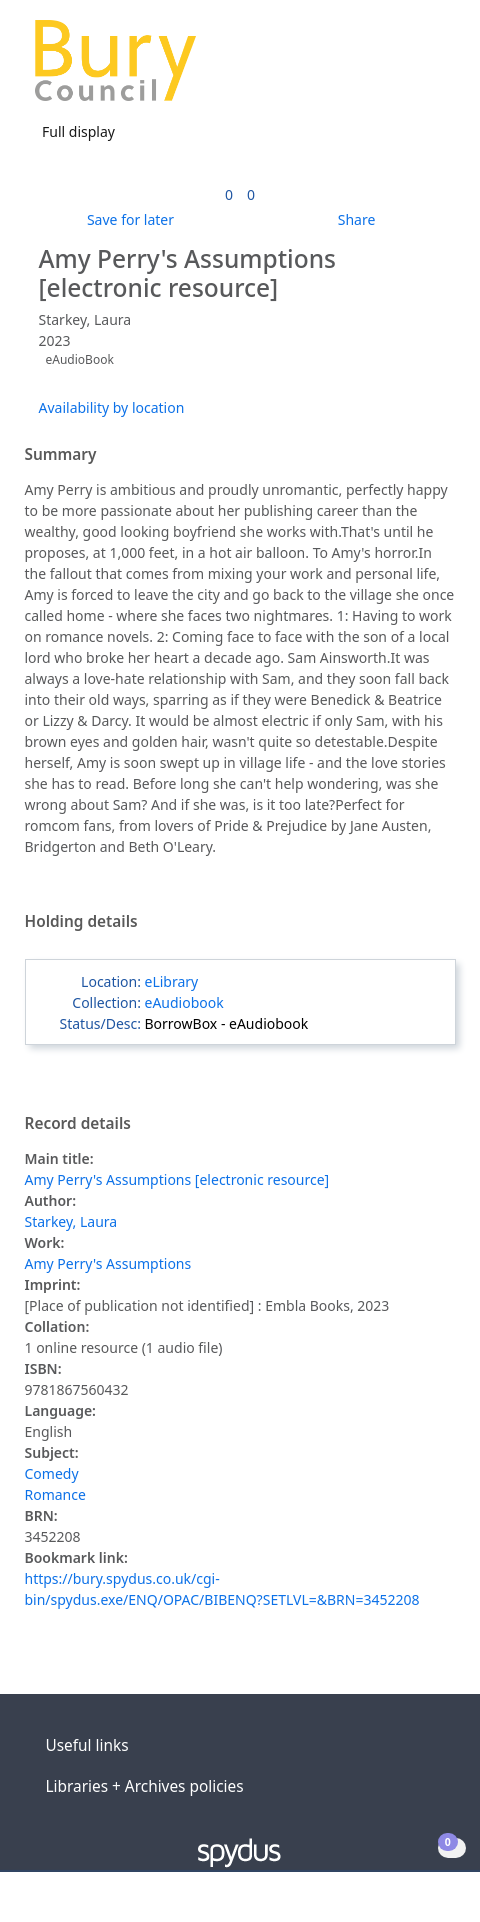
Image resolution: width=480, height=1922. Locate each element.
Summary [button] (61, 455)
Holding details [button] (81, 922)
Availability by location (112, 407)
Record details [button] (78, 1124)
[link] (229, 194)
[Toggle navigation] (434, 68)
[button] (410, 68)
